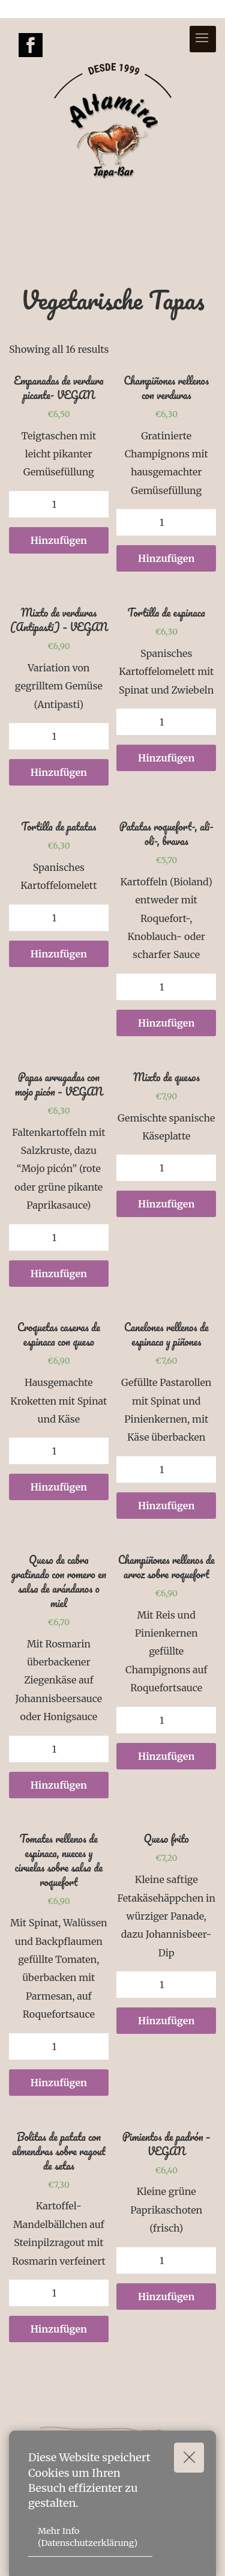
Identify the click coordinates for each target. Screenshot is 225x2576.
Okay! (194, 2457)
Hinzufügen (59, 540)
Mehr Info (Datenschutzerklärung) (87, 2537)
